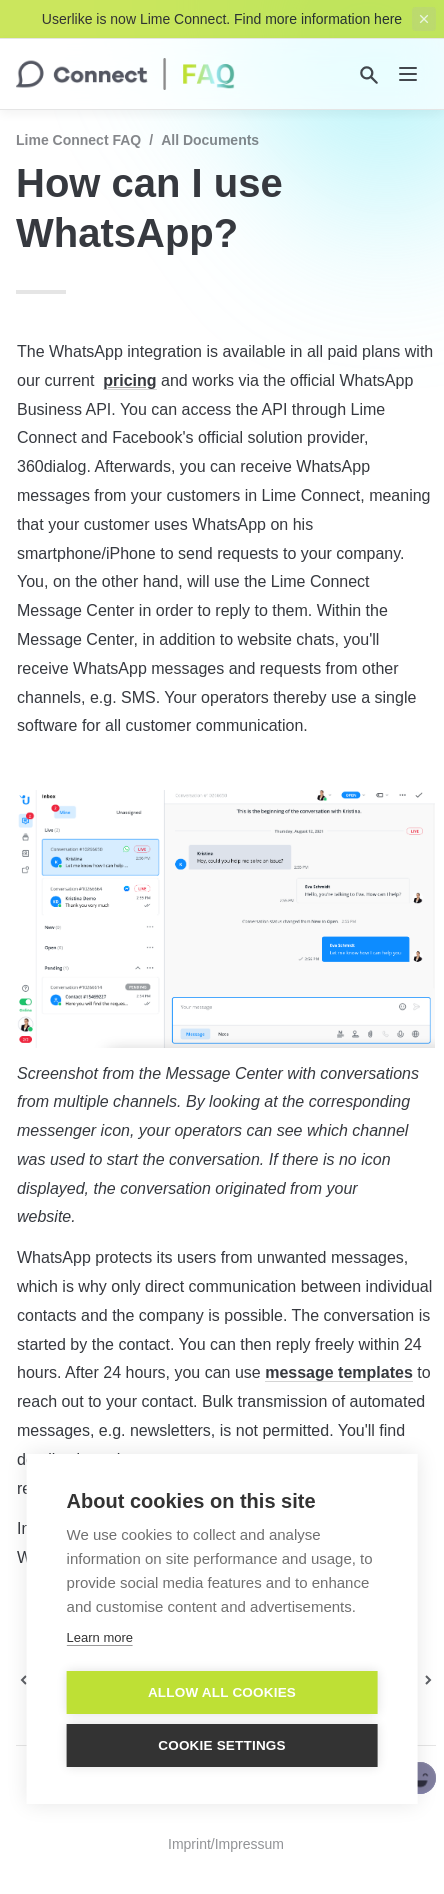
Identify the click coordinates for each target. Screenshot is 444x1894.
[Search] (369, 75)
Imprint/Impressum (226, 1844)
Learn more (100, 1637)
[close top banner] (424, 19)
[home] (125, 74)
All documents (210, 140)
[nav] (408, 74)
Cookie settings (222, 1745)
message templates (339, 1372)
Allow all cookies (222, 1692)
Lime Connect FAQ (78, 140)
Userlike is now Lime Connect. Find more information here (222, 19)
